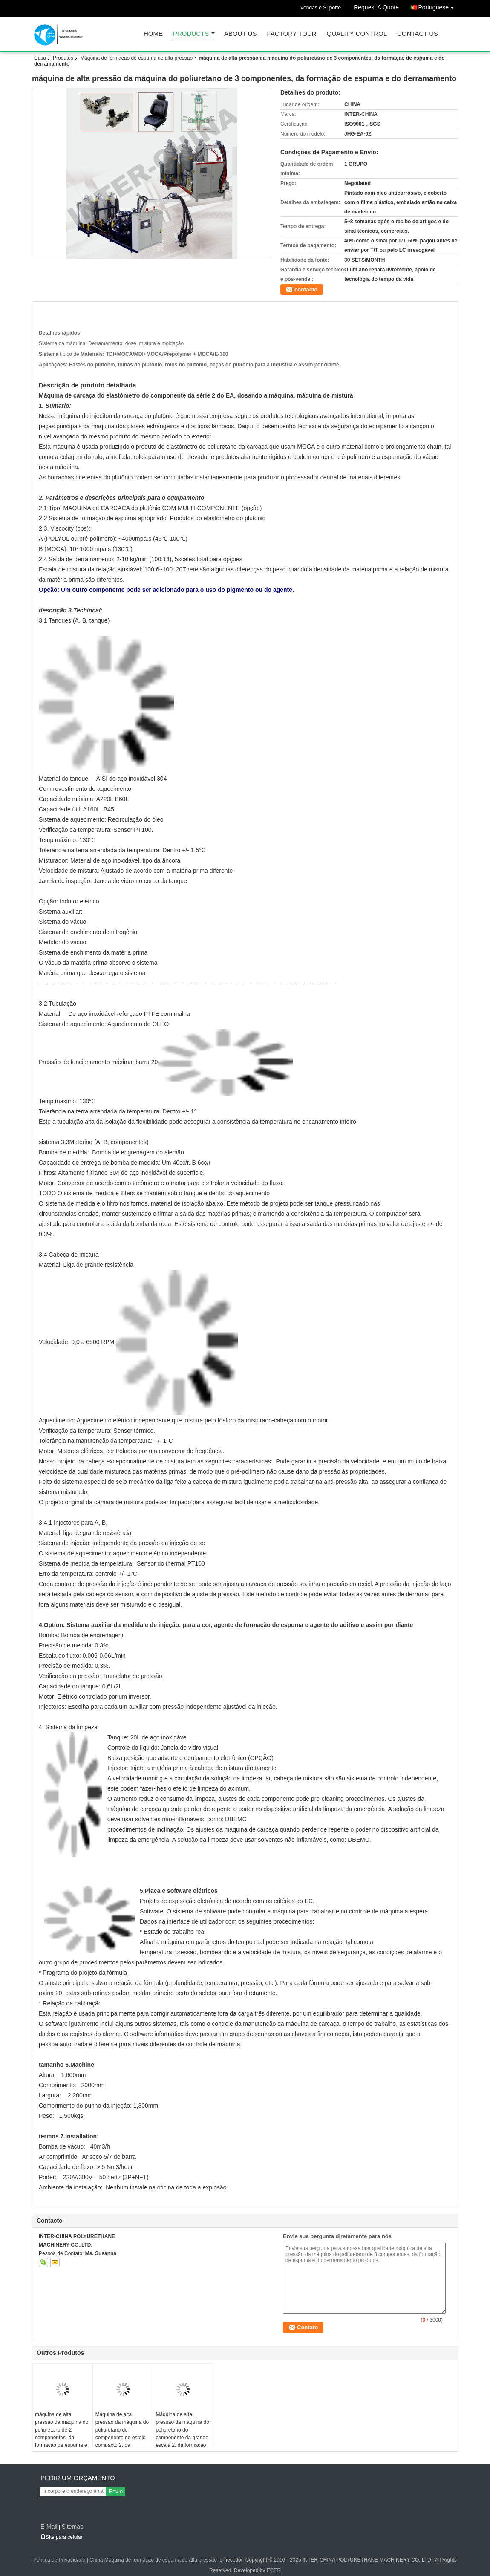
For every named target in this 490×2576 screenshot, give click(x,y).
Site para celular (61, 2537)
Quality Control (357, 34)
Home (153, 34)
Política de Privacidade (59, 2560)
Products (191, 34)
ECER (274, 2570)
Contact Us (417, 34)
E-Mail (49, 2526)
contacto (305, 289)
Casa (40, 58)
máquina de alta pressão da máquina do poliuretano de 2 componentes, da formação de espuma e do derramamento (61, 2434)
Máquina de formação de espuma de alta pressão (136, 58)
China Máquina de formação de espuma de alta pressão (153, 2560)
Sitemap (72, 2526)
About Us (240, 34)
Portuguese (438, 6)
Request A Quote (376, 7)
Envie (116, 2491)
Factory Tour (291, 34)
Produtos (63, 58)
